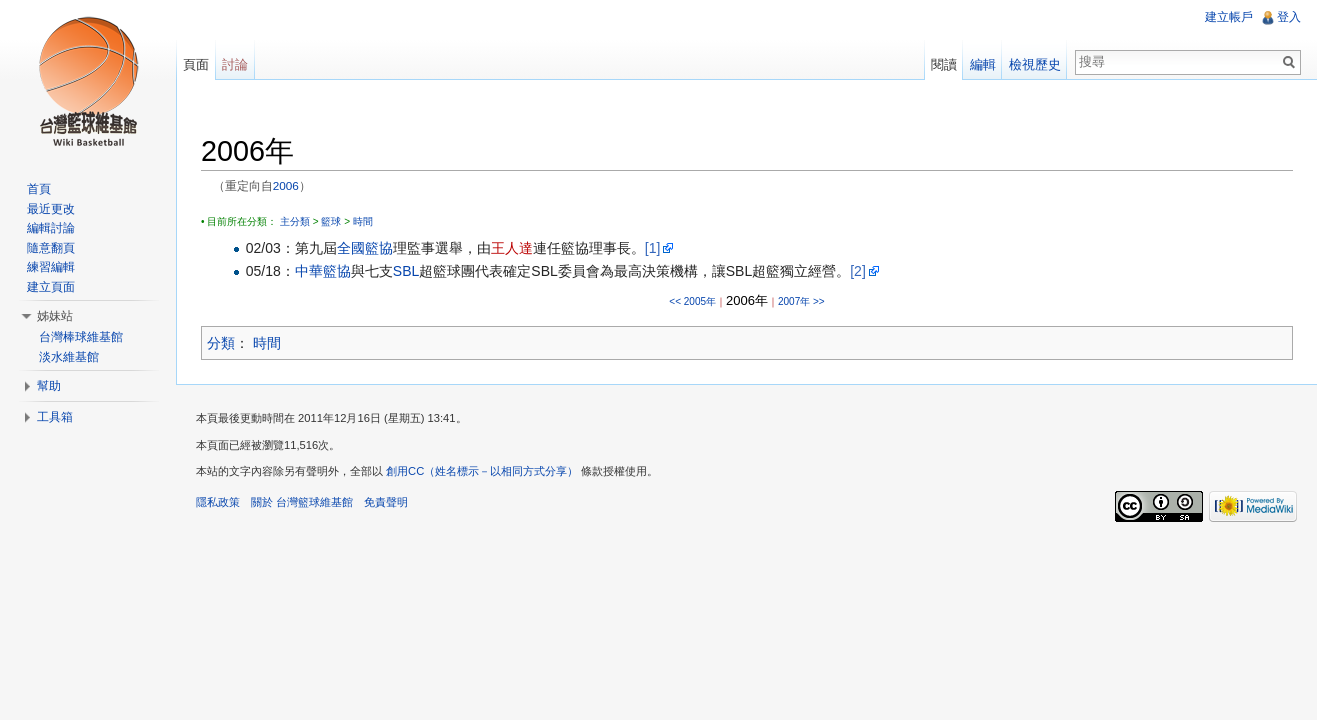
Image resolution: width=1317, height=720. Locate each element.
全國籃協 (365, 248)
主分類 (295, 221)
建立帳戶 (1229, 17)
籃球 (331, 221)
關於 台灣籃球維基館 (302, 502)
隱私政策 (218, 502)
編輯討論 (51, 228)
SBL (406, 271)
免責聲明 (386, 502)
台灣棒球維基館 (81, 337)
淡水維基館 (69, 357)
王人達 (512, 248)
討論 (235, 64)
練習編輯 (51, 267)
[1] (653, 248)
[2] (858, 271)
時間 (363, 221)
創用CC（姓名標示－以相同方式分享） (482, 471)
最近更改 (51, 209)
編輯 (983, 64)
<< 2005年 (692, 301)
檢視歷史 (1035, 64)
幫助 (49, 386)
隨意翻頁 (51, 248)
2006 (286, 185)
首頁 (39, 189)
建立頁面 (51, 287)
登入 (1289, 17)
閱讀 (944, 64)
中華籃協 (323, 271)
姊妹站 (55, 316)
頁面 (196, 64)
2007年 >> (801, 301)
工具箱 (55, 417)
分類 (221, 343)
